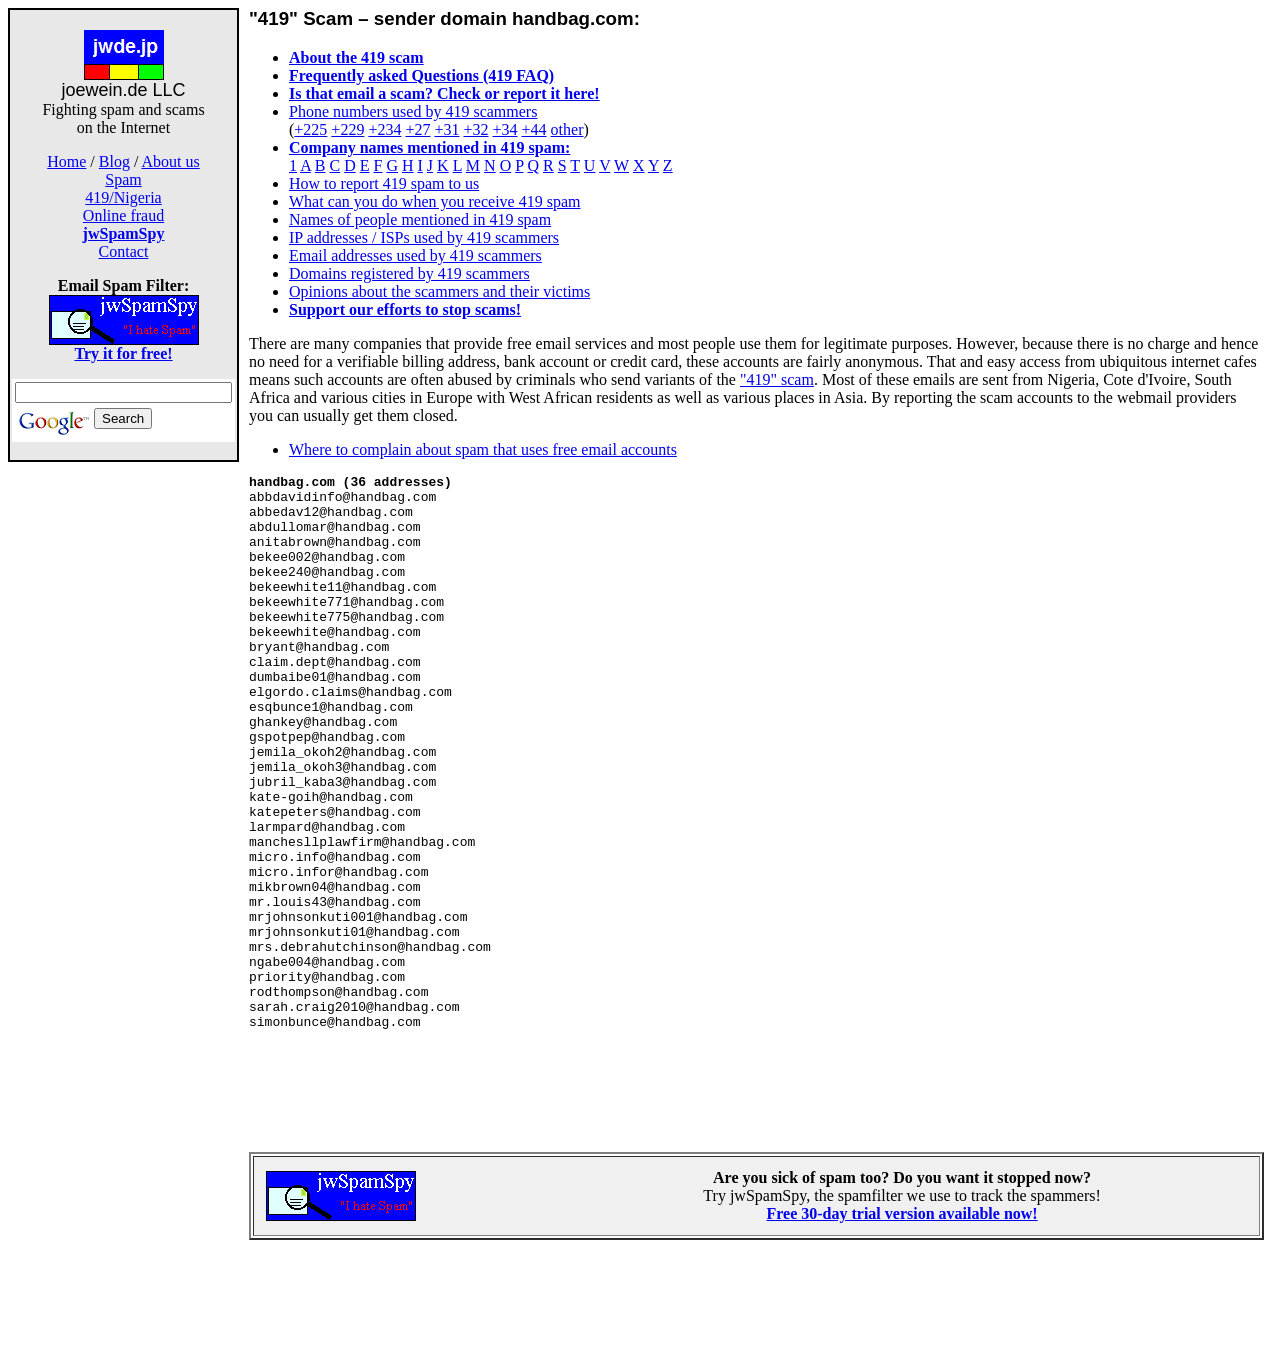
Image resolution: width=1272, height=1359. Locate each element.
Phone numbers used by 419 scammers (413, 111)
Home (66, 161)
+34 (505, 129)
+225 (310, 129)
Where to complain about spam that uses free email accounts (483, 449)
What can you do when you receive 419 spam (434, 201)
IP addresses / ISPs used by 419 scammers (424, 237)
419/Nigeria (123, 197)
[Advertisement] (124, 778)
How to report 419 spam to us (384, 183)
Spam (123, 179)
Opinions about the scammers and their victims (439, 291)
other (567, 129)
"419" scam (777, 379)
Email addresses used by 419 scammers (415, 255)
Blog (114, 161)
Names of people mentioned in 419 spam (420, 219)
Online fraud (123, 215)
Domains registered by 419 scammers (409, 273)
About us (171, 161)
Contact (124, 251)
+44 (534, 129)
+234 (384, 129)
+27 (417, 129)
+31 (446, 129)
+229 (347, 129)
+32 (475, 129)
